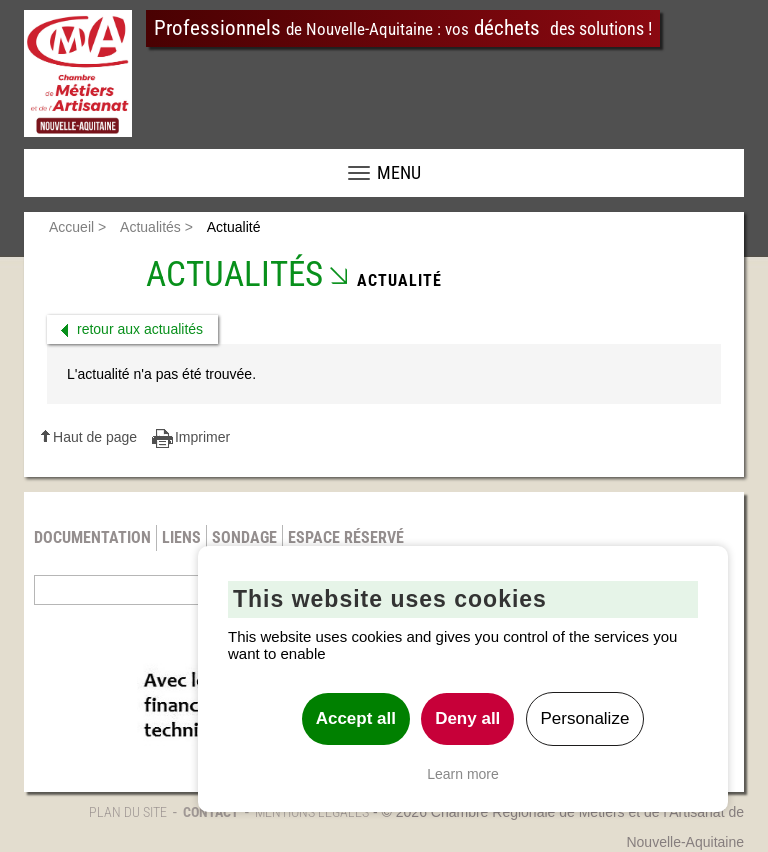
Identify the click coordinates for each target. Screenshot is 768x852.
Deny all (467, 718)
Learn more (463, 774)
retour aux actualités (140, 329)
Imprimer (202, 437)
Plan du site (128, 812)
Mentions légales (312, 812)
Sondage (244, 537)
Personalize (585, 718)
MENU (384, 172)
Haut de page (95, 437)
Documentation (92, 537)
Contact (211, 812)
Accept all (356, 718)
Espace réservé (346, 537)
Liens (181, 537)
